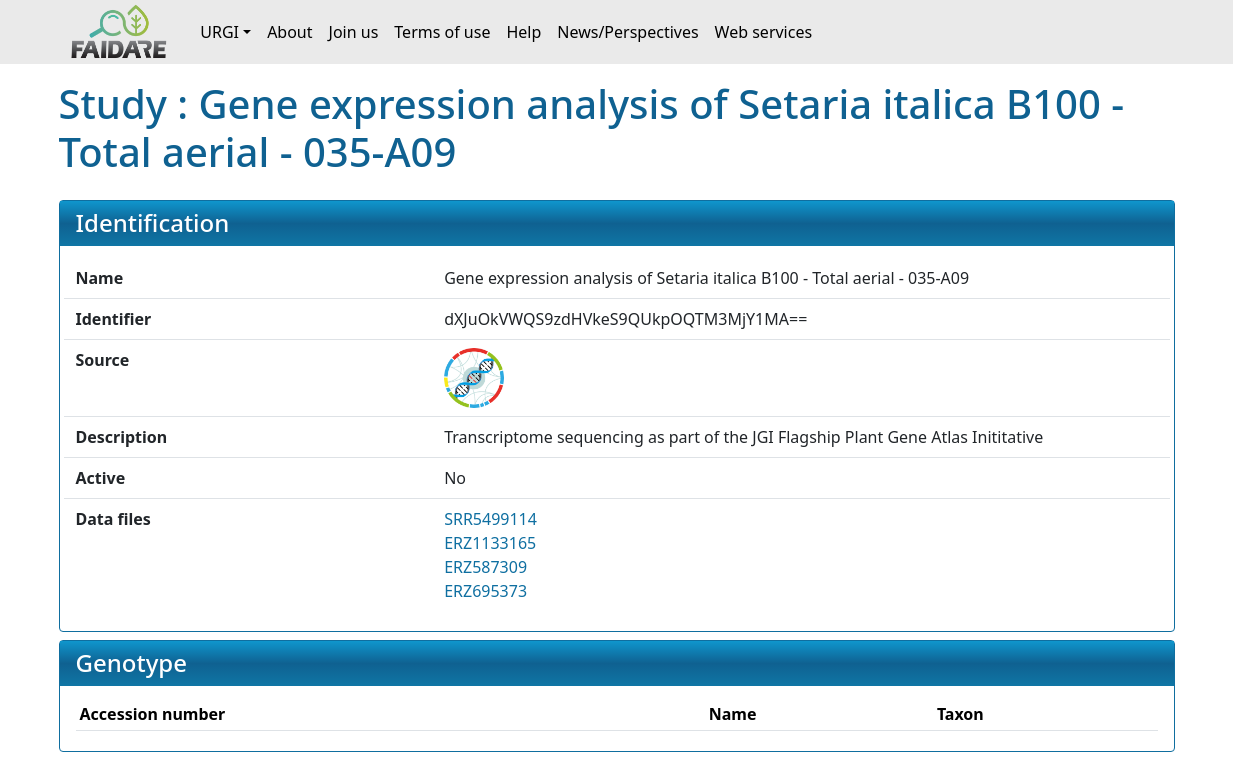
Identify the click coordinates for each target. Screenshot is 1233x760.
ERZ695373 (485, 591)
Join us (354, 32)
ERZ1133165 (490, 543)
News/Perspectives (627, 32)
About (289, 32)
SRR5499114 (490, 519)
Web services (764, 32)
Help (523, 32)
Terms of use (442, 32)
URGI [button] (219, 32)
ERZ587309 (485, 567)
